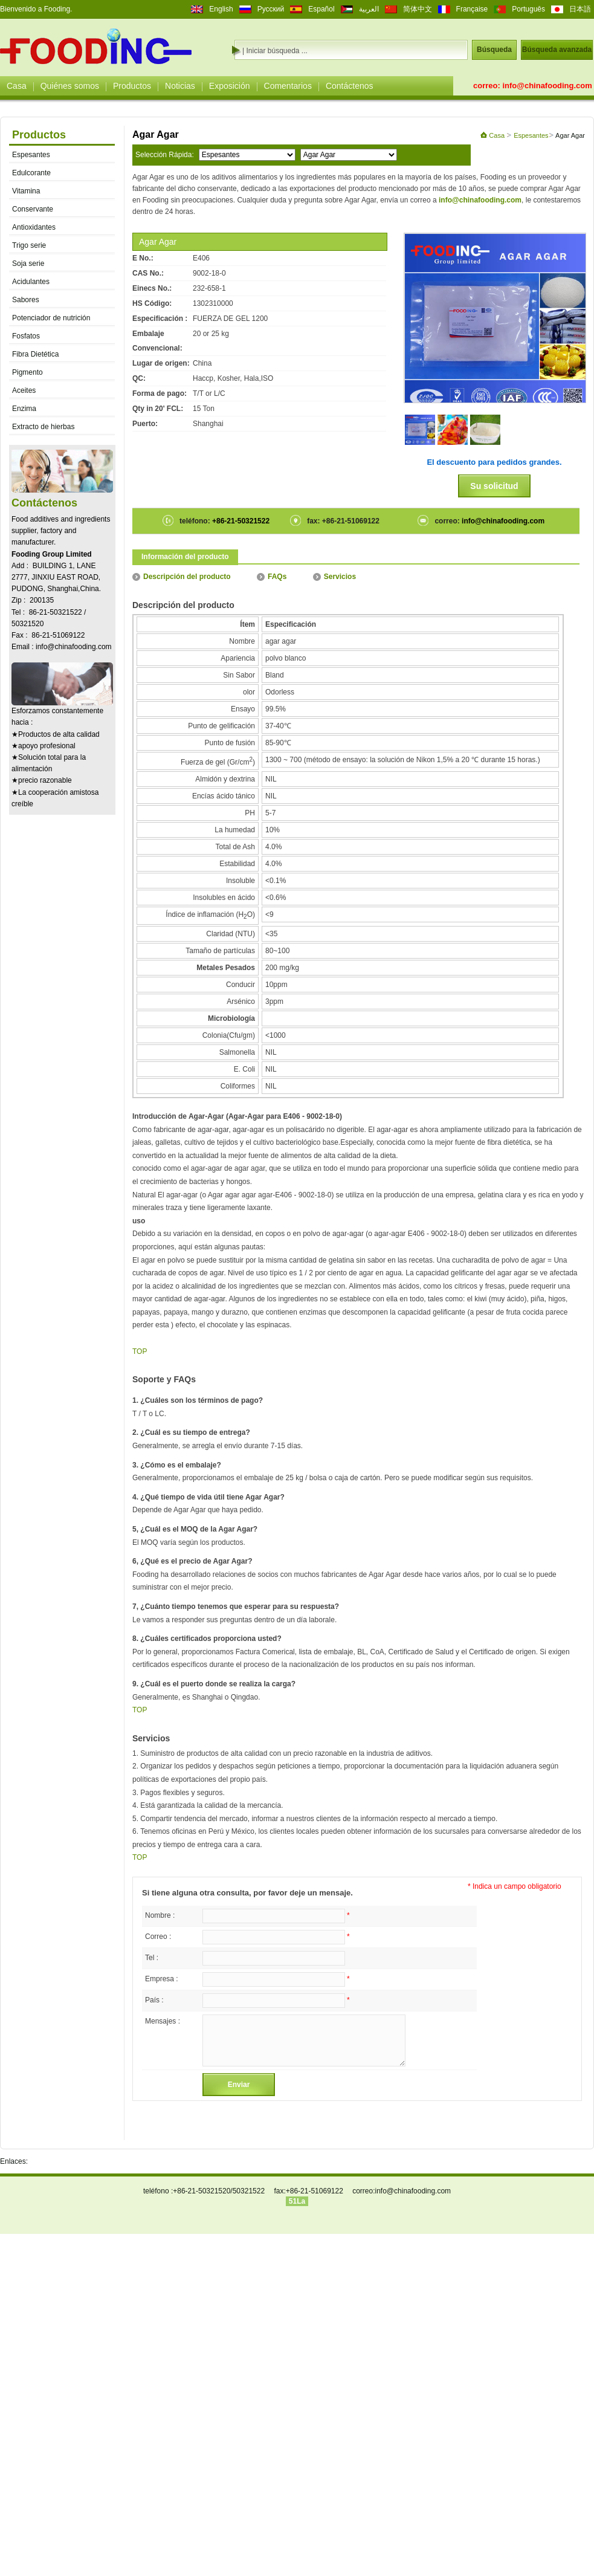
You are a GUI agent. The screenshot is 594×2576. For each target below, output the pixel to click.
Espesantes (31, 154)
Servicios (334, 576)
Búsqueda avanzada (557, 49)
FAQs (271, 576)
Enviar (239, 2084)
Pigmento (27, 372)
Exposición (229, 86)
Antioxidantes (34, 227)
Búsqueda (494, 49)
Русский (271, 9)
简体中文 (417, 9)
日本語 (580, 9)
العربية (369, 9)
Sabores (25, 300)
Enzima (24, 408)
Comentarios (288, 86)
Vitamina (26, 191)
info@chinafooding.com (547, 85)
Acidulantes (31, 281)
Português (528, 9)
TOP (139, 1351)
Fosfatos (26, 336)
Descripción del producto (181, 576)
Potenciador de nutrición (51, 318)
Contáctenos (349, 86)
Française (472, 9)
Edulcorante (31, 173)
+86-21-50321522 (240, 521)
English (221, 9)
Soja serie (28, 263)
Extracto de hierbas (43, 426)
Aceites (24, 390)
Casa (17, 86)
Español (321, 9)
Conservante (32, 209)
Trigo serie (29, 245)
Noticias (180, 86)
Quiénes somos (69, 86)
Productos (132, 86)
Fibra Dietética (35, 354)
